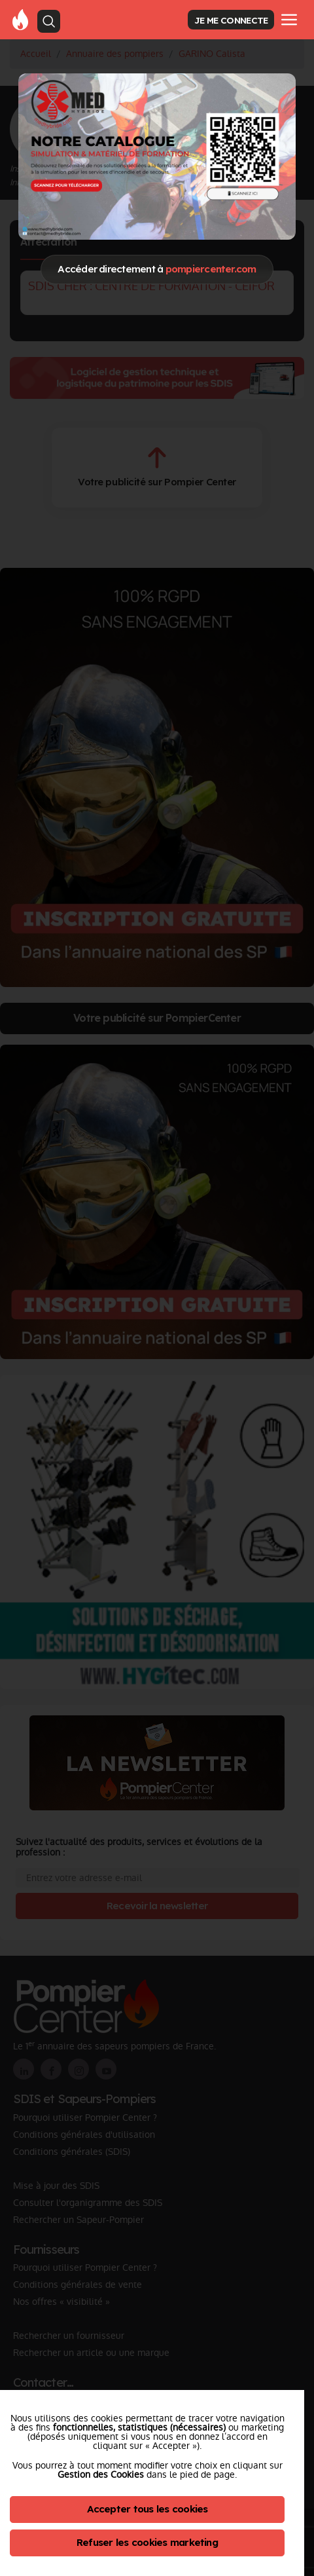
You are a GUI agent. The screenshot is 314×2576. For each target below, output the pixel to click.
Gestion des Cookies (101, 2474)
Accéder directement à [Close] (157, 269)
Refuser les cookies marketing (147, 2542)
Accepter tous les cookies (147, 2509)
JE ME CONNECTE (231, 20)
